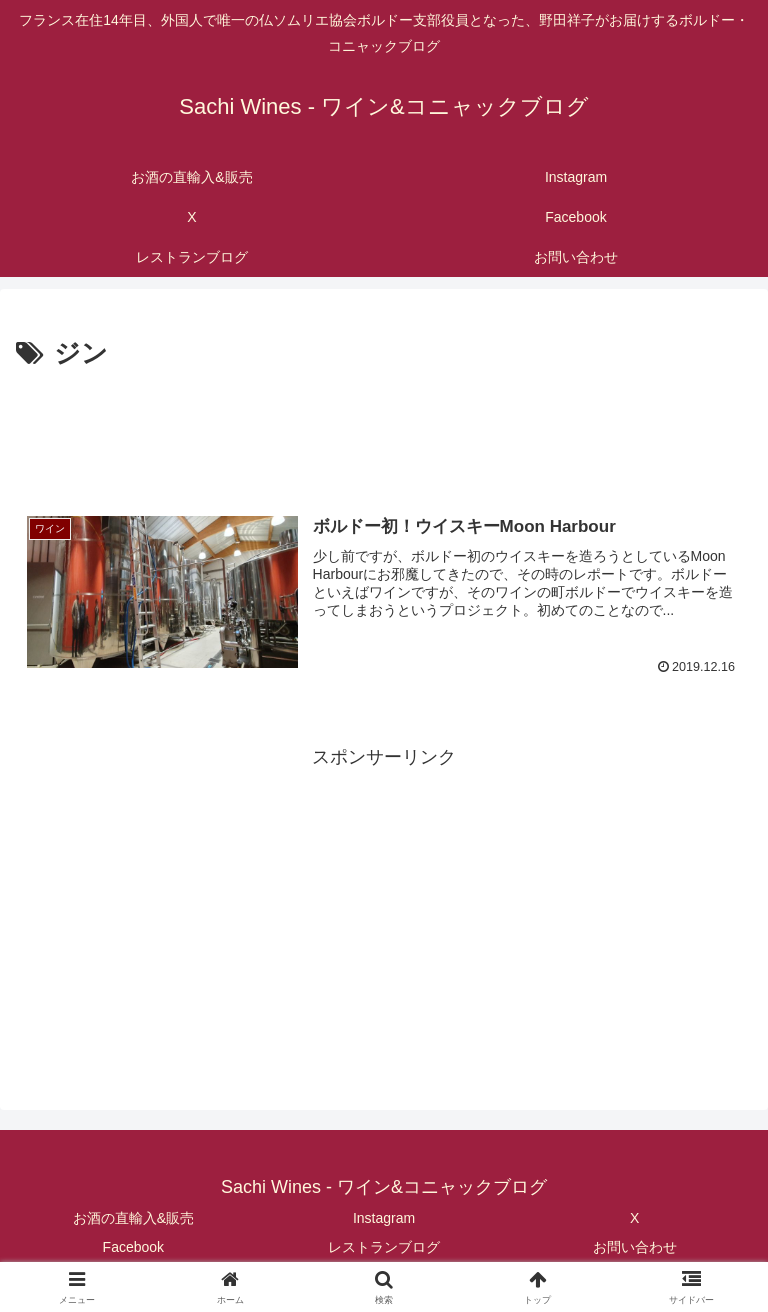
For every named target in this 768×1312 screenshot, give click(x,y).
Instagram (384, 1218)
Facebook (133, 1247)
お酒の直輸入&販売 (133, 1218)
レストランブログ (384, 1247)
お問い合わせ (635, 1247)
